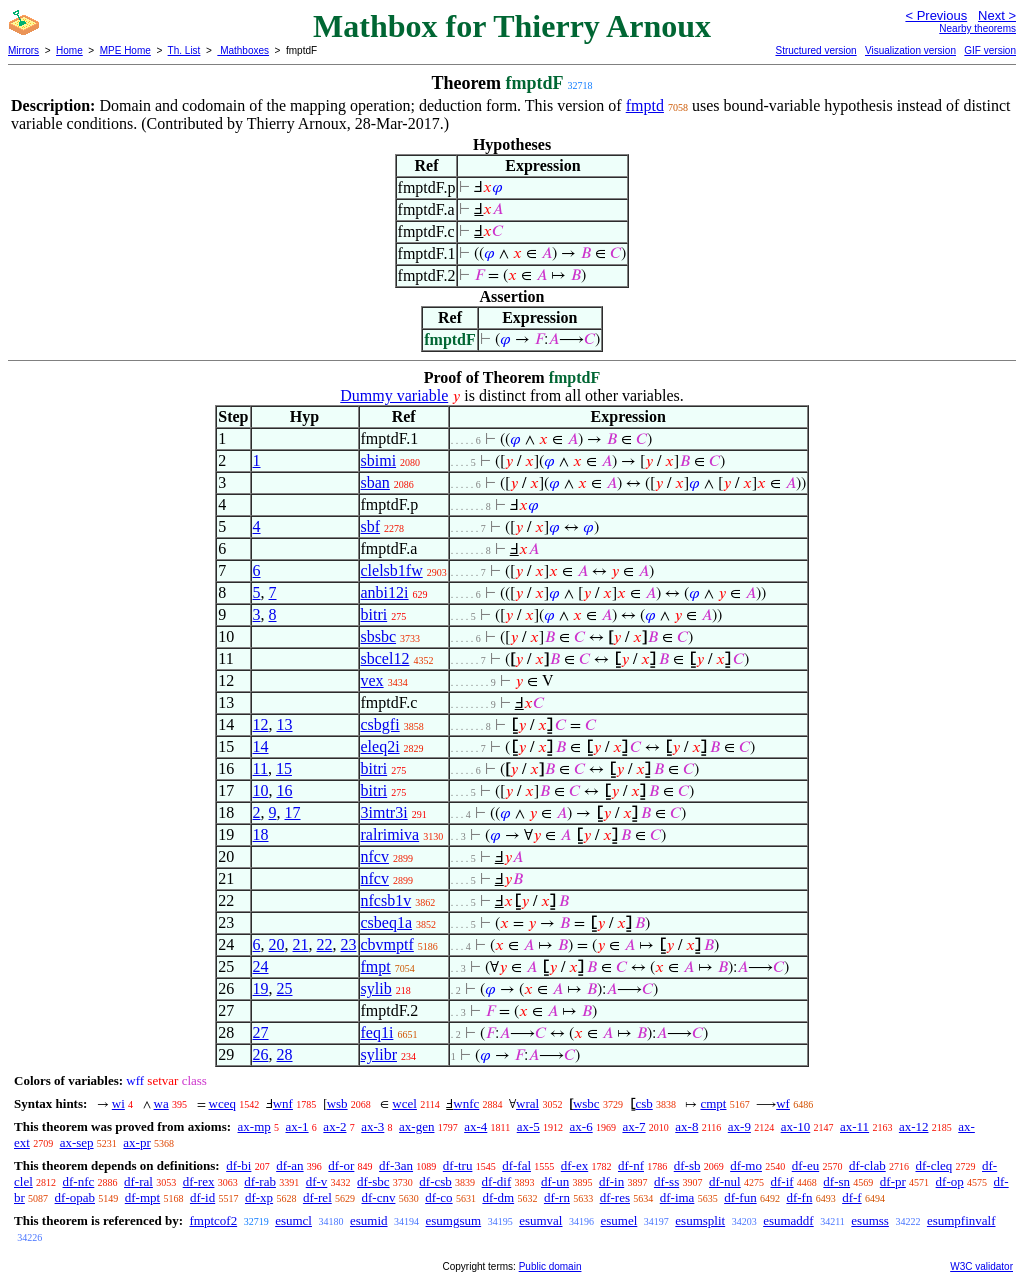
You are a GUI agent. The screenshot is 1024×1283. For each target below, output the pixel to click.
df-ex (574, 1165)
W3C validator (981, 1266)
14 (261, 746)
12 (261, 724)
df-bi (238, 1165)
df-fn (799, 1197)
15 (284, 768)
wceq (222, 1103)
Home (69, 50)
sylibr (379, 1054)
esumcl (293, 1220)
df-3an (396, 1165)
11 (260, 768)
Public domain (550, 1266)
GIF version (990, 50)
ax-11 (854, 1126)
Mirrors (23, 50)
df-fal (516, 1165)
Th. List (184, 50)
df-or (341, 1165)
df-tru (458, 1165)
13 (285, 724)
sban (375, 482)
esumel (618, 1220)
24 (261, 966)
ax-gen (416, 1126)
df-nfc (79, 1181)
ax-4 (475, 1126)
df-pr (893, 1181)
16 (285, 790)
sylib (376, 988)
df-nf (631, 1165)
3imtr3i (384, 812)
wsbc (586, 1103)
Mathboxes (243, 50)
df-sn (836, 1181)
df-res (615, 1197)
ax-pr (136, 1142)
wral (527, 1103)
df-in (611, 1181)
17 (293, 812)
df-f (852, 1197)
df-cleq (933, 1165)
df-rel (317, 1197)
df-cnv (379, 1197)
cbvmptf (387, 944)
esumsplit (700, 1220)
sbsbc (379, 636)
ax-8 (686, 1126)
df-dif (497, 1181)
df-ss (666, 1181)
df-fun (740, 1197)
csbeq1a (387, 922)
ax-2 (334, 1126)
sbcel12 (385, 658)
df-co (438, 1197)
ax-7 (633, 1126)
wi (118, 1103)
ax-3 (372, 1126)
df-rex (199, 1181)
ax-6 (581, 1126)
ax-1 (297, 1126)
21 (301, 944)
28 (285, 1054)
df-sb (687, 1165)
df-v (317, 1181)
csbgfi (380, 724)
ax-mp (254, 1126)
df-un (555, 1181)
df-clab (867, 1165)
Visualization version (910, 50)
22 (325, 944)
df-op (950, 1181)
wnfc (466, 1103)
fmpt (376, 966)
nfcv (375, 856)
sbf (371, 526)
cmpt (713, 1103)
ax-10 (796, 1126)
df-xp (259, 1197)
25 (285, 988)
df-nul (725, 1181)
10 (261, 790)
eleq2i (380, 746)
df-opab (75, 1197)
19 (261, 988)
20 (277, 944)
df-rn (557, 1197)
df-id (202, 1197)
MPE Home (125, 50)
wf (783, 1103)
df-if (781, 1181)
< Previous (936, 15)
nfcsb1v (386, 900)
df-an (289, 1165)
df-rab (260, 1181)
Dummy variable (394, 395)
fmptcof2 (213, 1220)
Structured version (815, 50)
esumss (870, 1220)
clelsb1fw (392, 570)
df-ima (677, 1197)
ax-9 (739, 1126)
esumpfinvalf (961, 1220)
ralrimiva (390, 834)
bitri (374, 614)
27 (261, 1032)
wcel (404, 1103)
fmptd (645, 105)
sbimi (379, 460)
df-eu (805, 1165)
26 (261, 1054)
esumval (540, 1220)
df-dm (498, 1197)
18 (261, 834)
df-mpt (142, 1197)
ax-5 (528, 1126)
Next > (997, 15)
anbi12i (385, 592)
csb (643, 1103)
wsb (337, 1103)
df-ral (138, 1181)
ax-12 (914, 1126)
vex (372, 680)
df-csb (435, 1181)
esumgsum (454, 1220)
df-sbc (373, 1181)
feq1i (377, 1032)
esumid (369, 1220)
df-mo (746, 1165)
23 (349, 944)
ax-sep (77, 1142)
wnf (283, 1103)
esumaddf (788, 1220)
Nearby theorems (977, 28)
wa (161, 1103)
